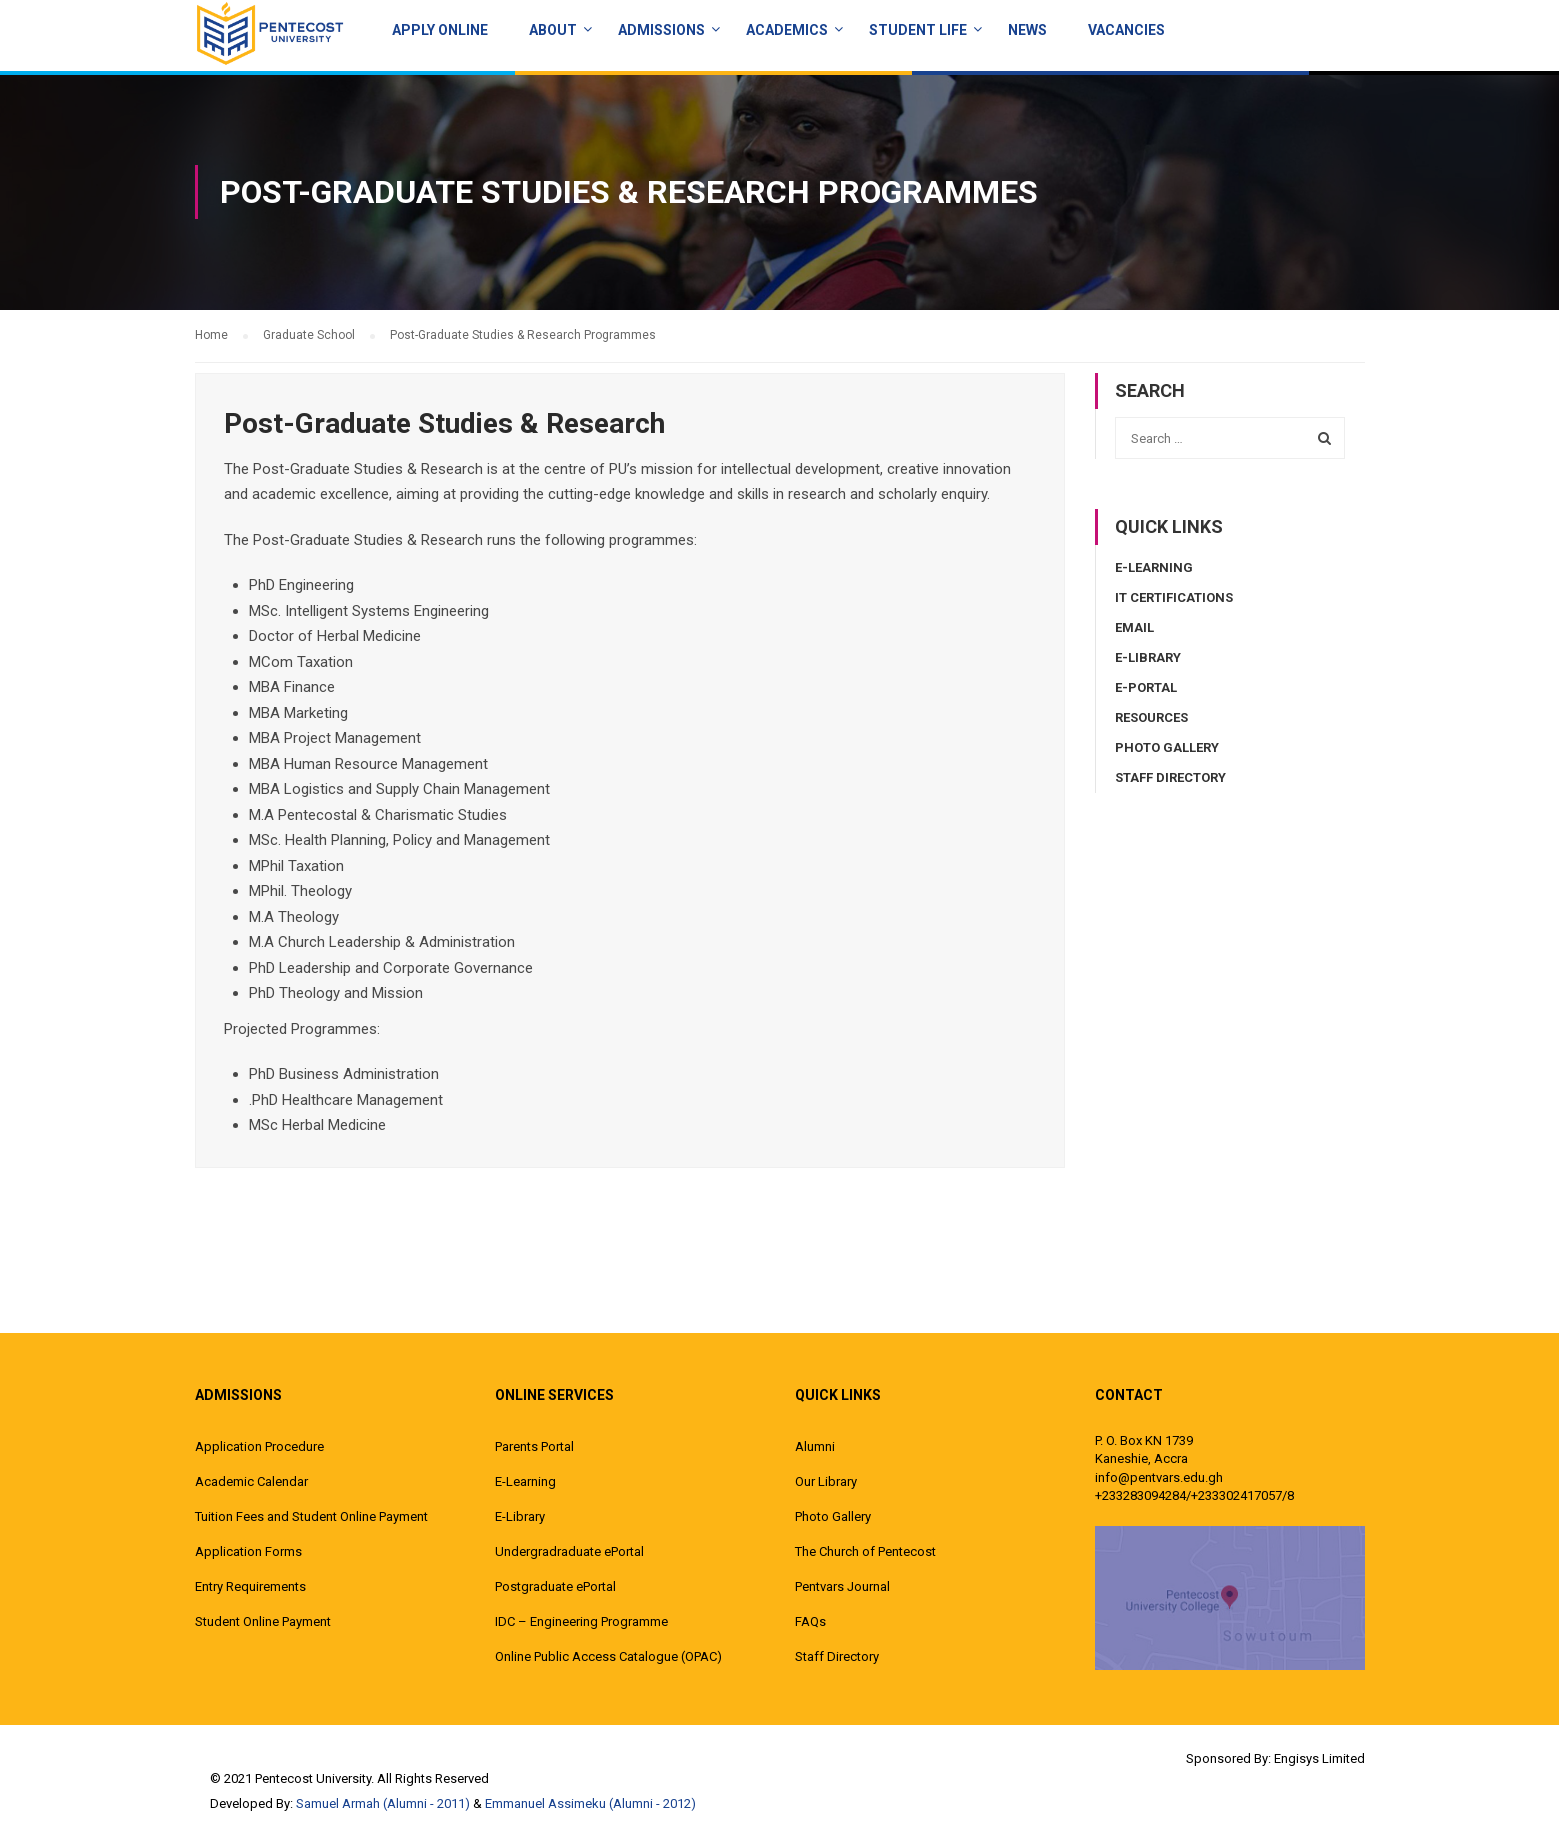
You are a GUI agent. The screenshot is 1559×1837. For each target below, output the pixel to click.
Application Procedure (259, 1446)
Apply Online (440, 30)
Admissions (661, 30)
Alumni (815, 1446)
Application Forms (248, 1551)
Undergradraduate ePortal (569, 1551)
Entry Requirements (250, 1586)
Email (1134, 627)
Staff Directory (1170, 777)
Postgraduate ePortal (555, 1586)
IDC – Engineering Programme (581, 1621)
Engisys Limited (1319, 1758)
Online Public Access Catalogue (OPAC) (608, 1656)
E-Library (1148, 657)
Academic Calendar (251, 1481)
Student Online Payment (263, 1621)
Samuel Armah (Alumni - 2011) (383, 1803)
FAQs (810, 1621)
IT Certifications (1174, 597)
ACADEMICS (787, 30)
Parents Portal (534, 1446)
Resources (1151, 717)
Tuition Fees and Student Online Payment (311, 1516)
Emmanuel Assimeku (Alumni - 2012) (590, 1803)
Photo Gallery (1167, 747)
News (1027, 30)
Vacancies (1126, 30)
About (553, 30)
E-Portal (1146, 687)
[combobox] (1230, 438)
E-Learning (1154, 567)
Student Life (918, 30)
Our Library (826, 1481)
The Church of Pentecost (865, 1551)
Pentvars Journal (842, 1586)
